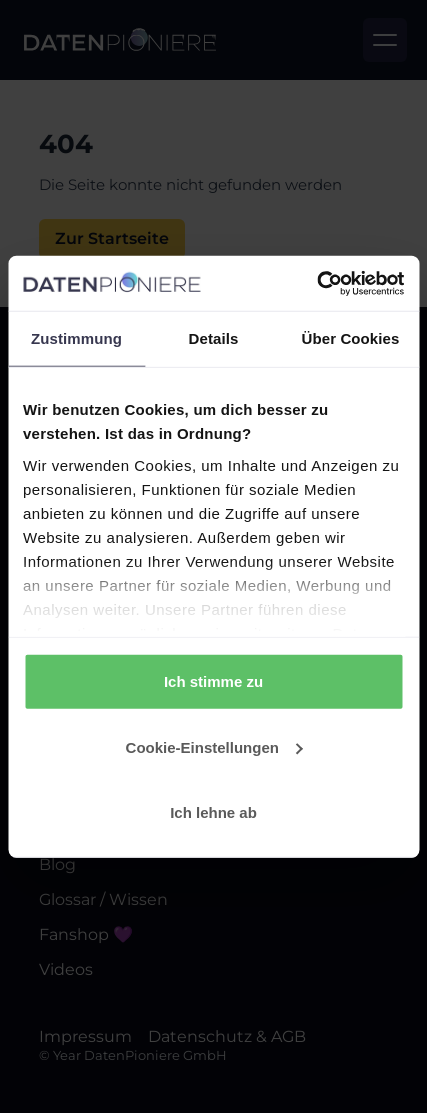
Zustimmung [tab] (76, 338)
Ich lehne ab (213, 812)
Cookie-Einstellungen (214, 746)
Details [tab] (214, 338)
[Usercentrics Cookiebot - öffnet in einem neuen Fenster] (316, 283)
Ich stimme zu (213, 681)
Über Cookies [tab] (351, 338)
